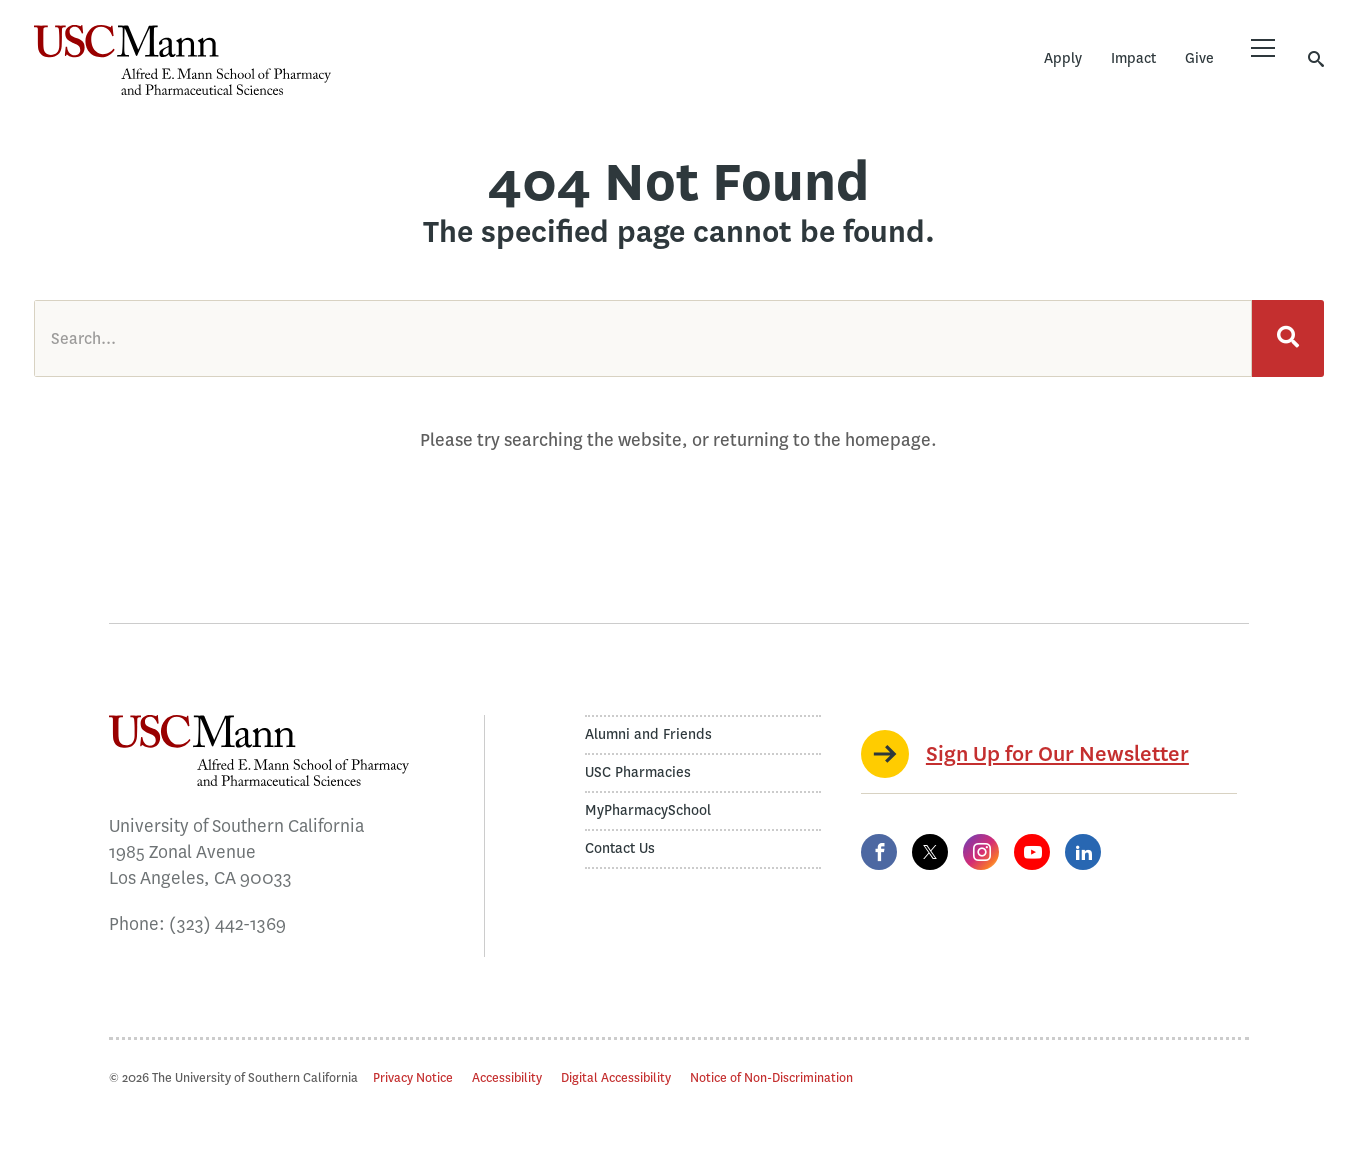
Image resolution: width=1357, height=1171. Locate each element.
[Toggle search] (1316, 58)
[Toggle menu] (1263, 48)
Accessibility (507, 1077)
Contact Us (620, 848)
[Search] (1288, 338)
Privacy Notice (413, 1077)
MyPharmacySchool (648, 810)
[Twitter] (930, 852)
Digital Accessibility (616, 1077)
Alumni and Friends (648, 734)
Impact (1133, 58)
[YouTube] (1032, 852)
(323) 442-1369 (227, 924)
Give (1199, 58)
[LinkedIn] (1083, 852)
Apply (1063, 58)
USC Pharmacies (638, 772)
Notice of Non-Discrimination (771, 1077)
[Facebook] (879, 852)
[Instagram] (981, 852)
